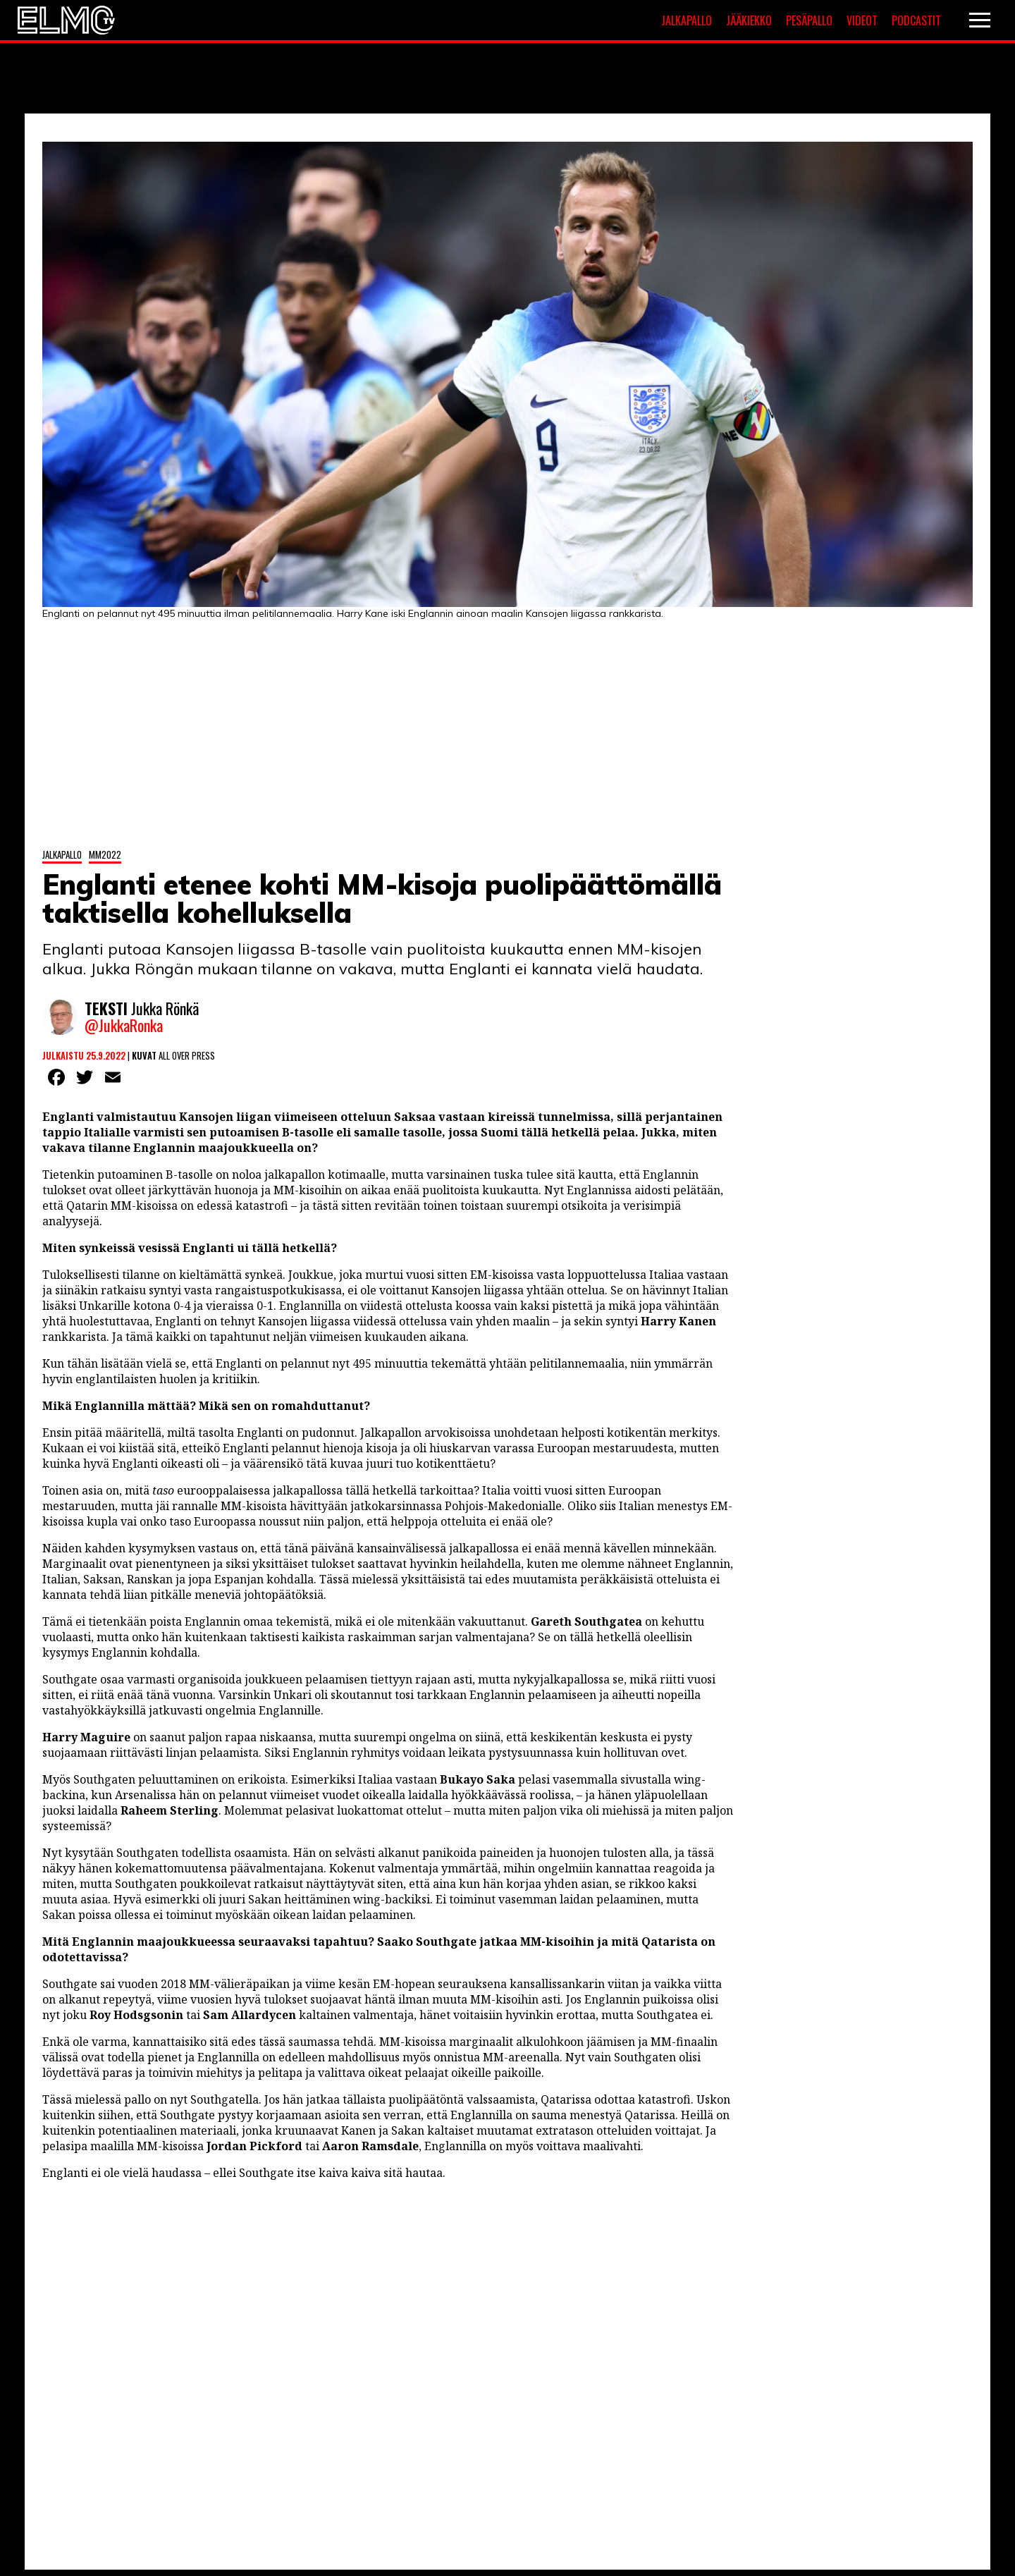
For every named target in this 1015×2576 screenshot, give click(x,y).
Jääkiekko (749, 20)
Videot (862, 20)
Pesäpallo (809, 20)
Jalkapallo (686, 20)
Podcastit (916, 20)
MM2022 (105, 854)
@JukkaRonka (124, 1025)
